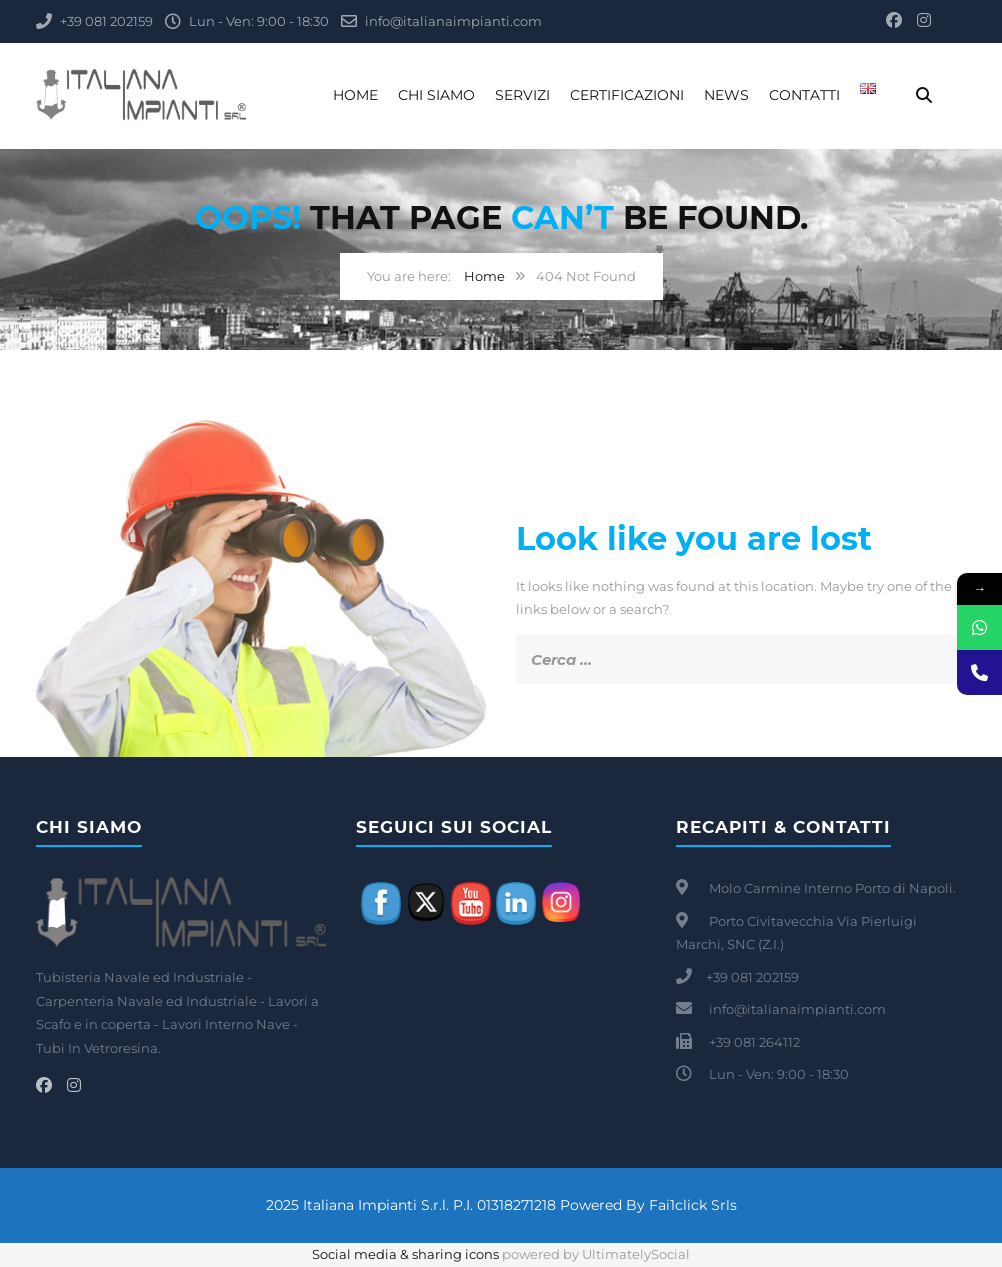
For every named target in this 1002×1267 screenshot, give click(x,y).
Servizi (522, 95)
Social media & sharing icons (407, 1254)
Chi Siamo (436, 95)
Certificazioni (627, 95)
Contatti (804, 95)
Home (355, 95)
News (726, 95)
